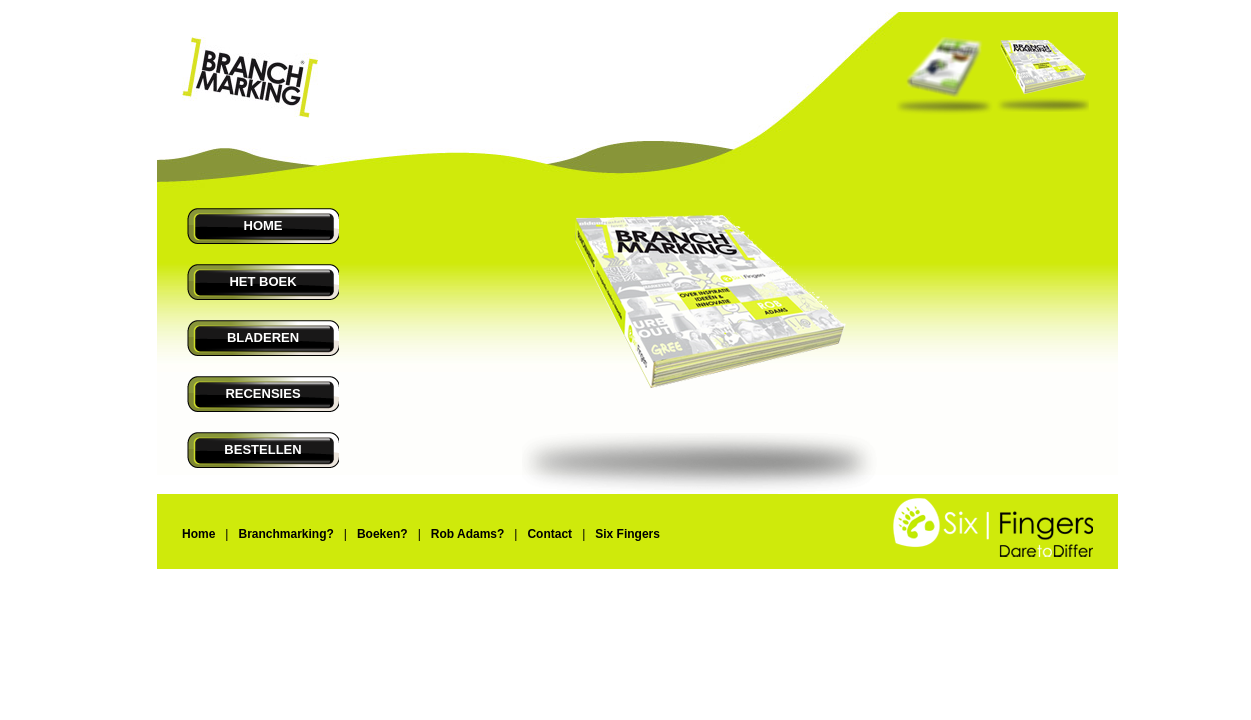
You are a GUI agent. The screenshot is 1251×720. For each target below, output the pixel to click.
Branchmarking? (285, 534)
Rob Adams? (468, 534)
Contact (549, 534)
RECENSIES (262, 393)
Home (198, 534)
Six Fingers (627, 534)
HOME (263, 225)
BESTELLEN (262, 449)
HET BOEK (262, 281)
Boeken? (382, 534)
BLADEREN (263, 337)
